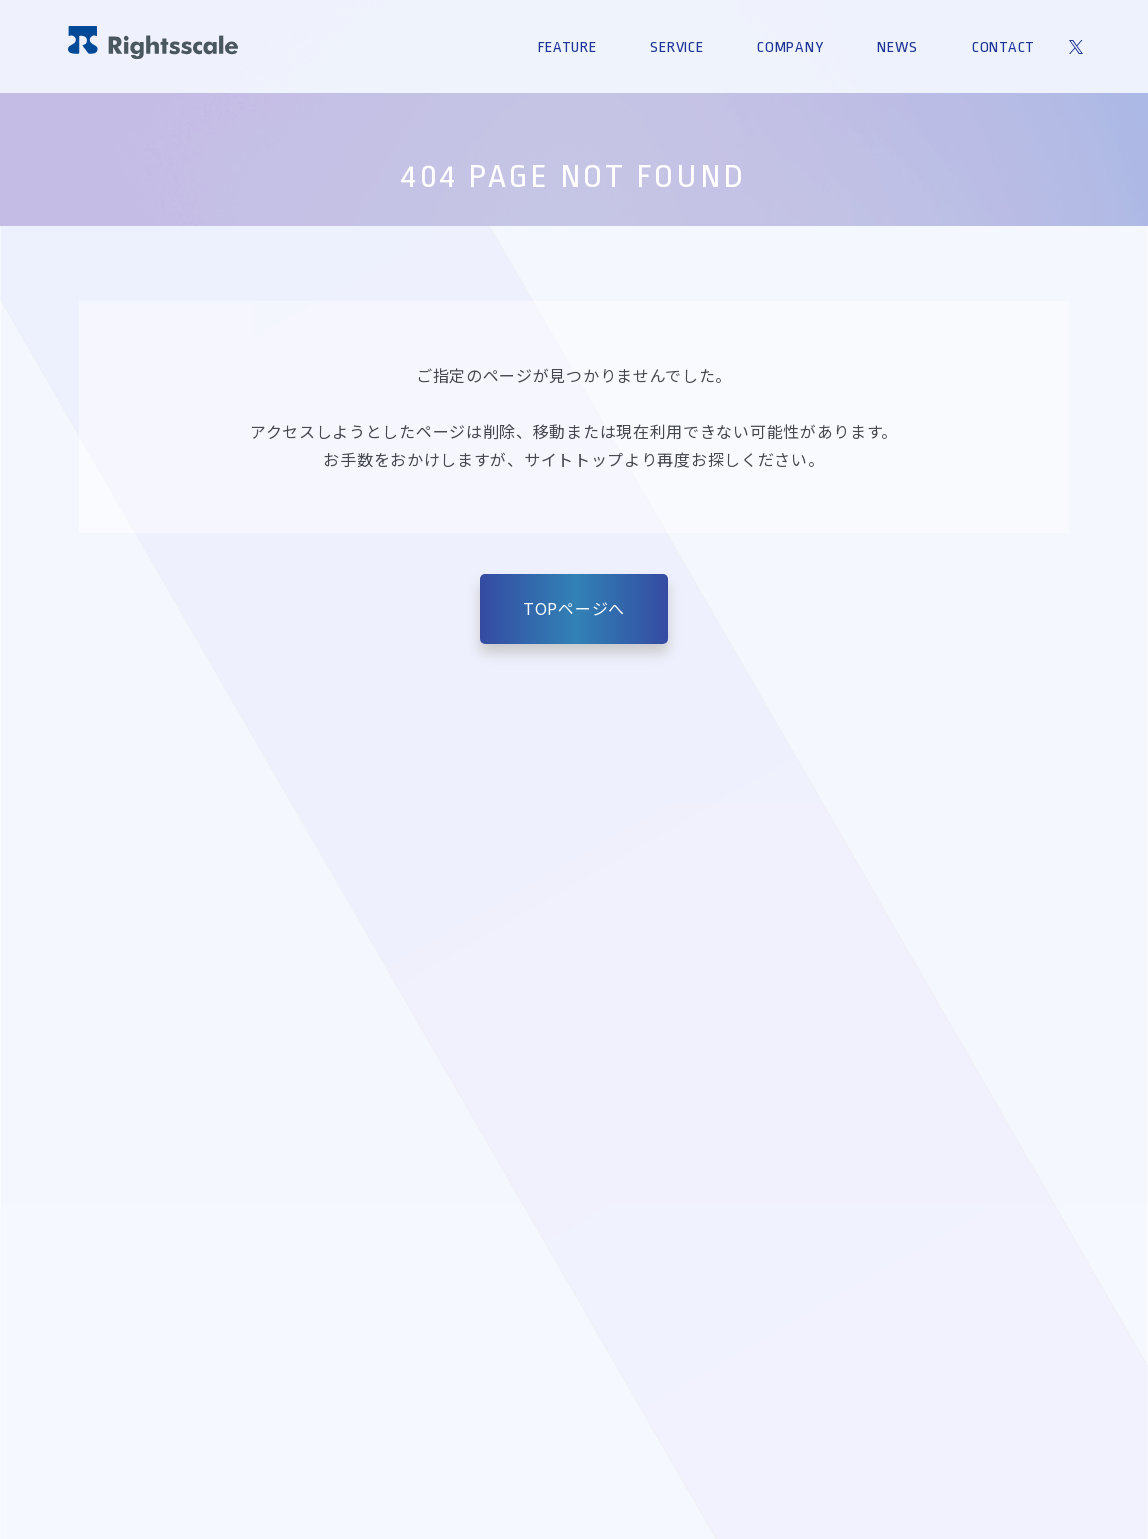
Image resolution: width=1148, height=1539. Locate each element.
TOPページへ (574, 608)
